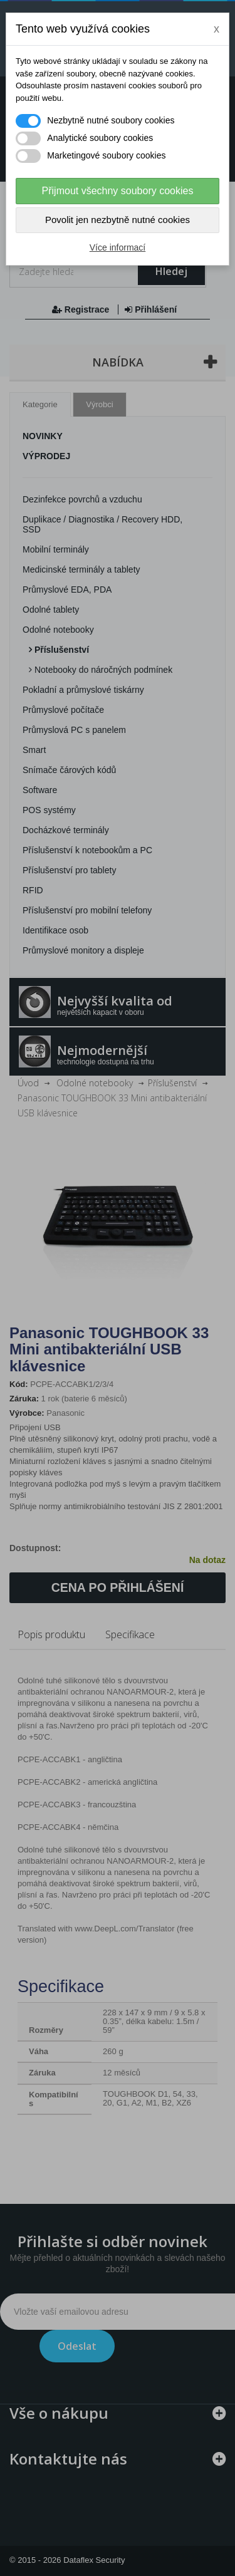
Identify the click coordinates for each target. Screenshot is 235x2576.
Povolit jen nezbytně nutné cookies (117, 219)
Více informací (117, 247)
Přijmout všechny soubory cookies (118, 190)
